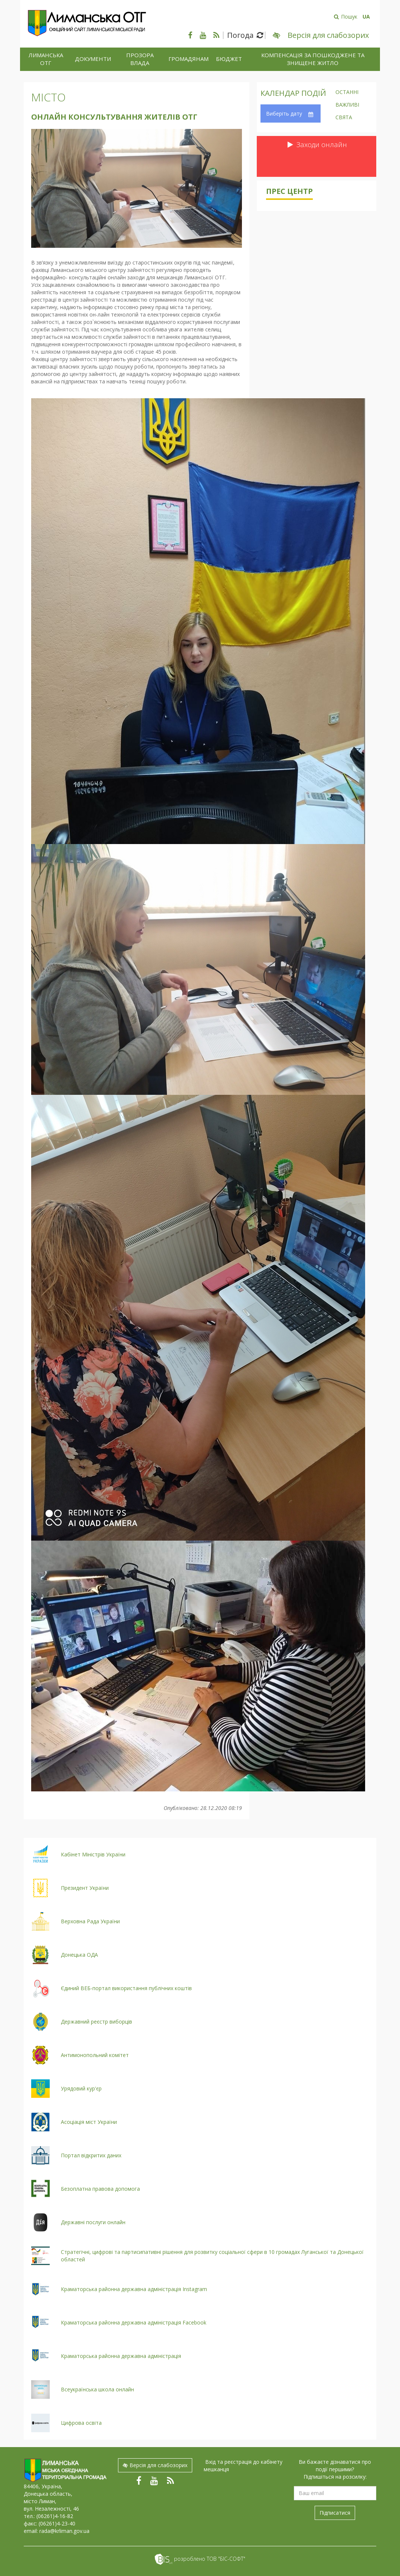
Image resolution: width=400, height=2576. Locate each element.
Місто (48, 97)
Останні (346, 92)
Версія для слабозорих (155, 2465)
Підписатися (334, 2512)
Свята (343, 118)
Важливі (347, 105)
